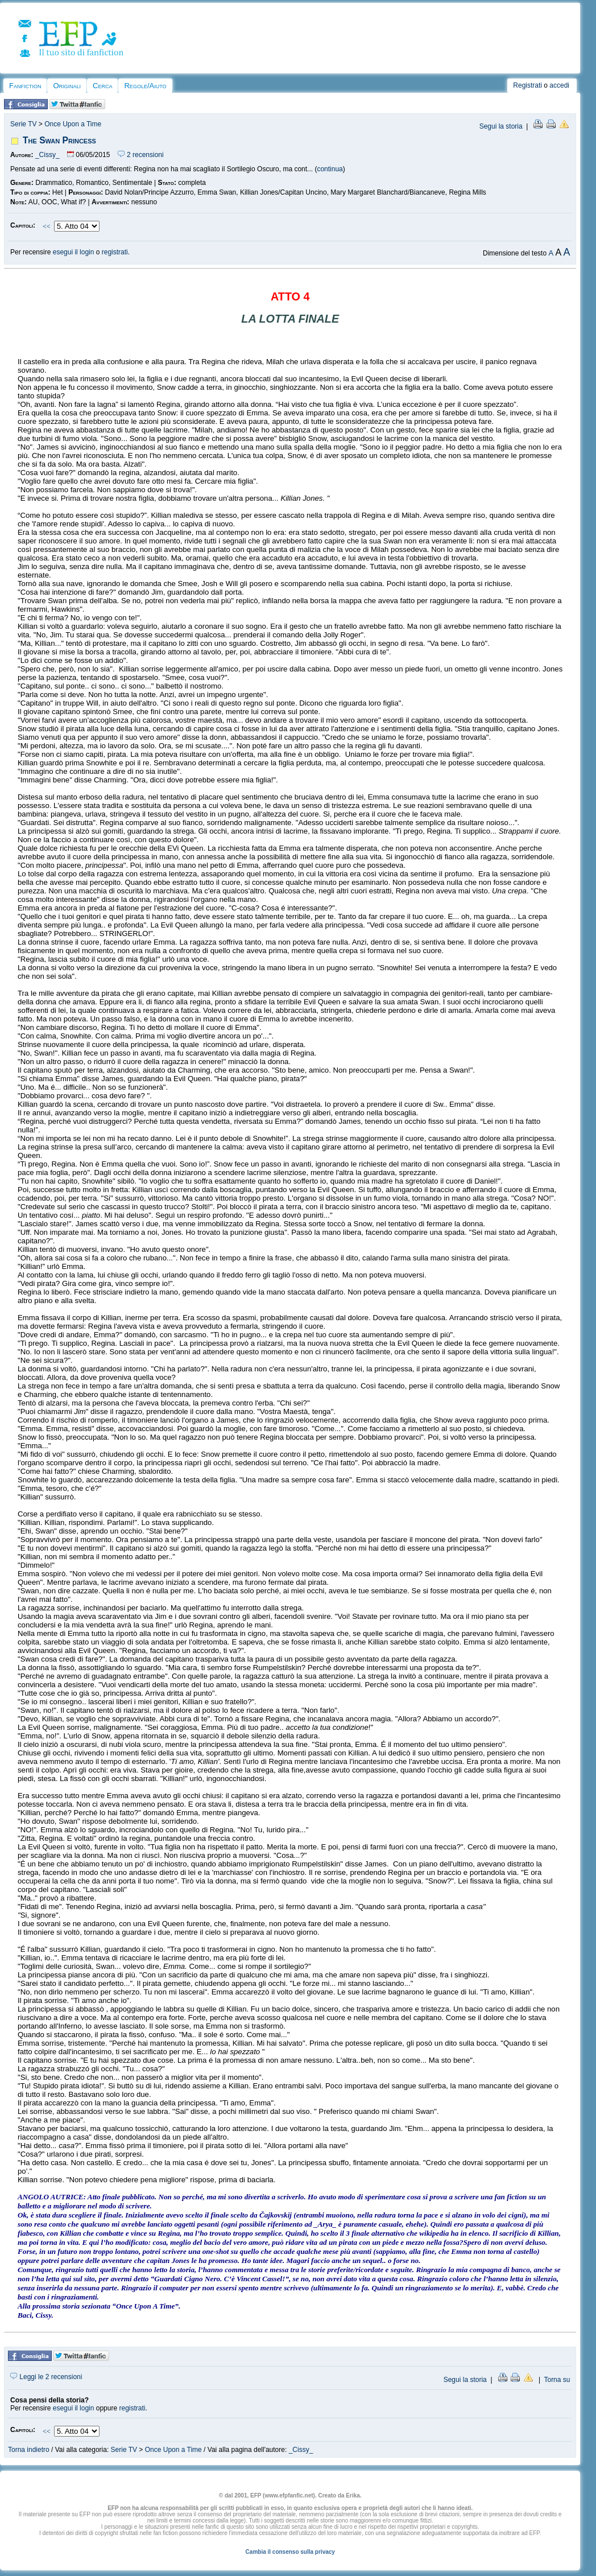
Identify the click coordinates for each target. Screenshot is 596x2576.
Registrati (527, 85)
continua (329, 169)
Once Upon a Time (72, 124)
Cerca (102, 85)
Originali (67, 85)
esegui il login (73, 252)
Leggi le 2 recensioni (46, 2377)
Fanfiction (25, 85)
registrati (115, 252)
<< (47, 226)
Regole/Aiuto (145, 85)
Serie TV (23, 124)
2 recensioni (141, 155)
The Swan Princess (59, 140)
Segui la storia (501, 126)
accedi (559, 85)
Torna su (557, 2380)
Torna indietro (28, 2450)
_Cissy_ (47, 155)
